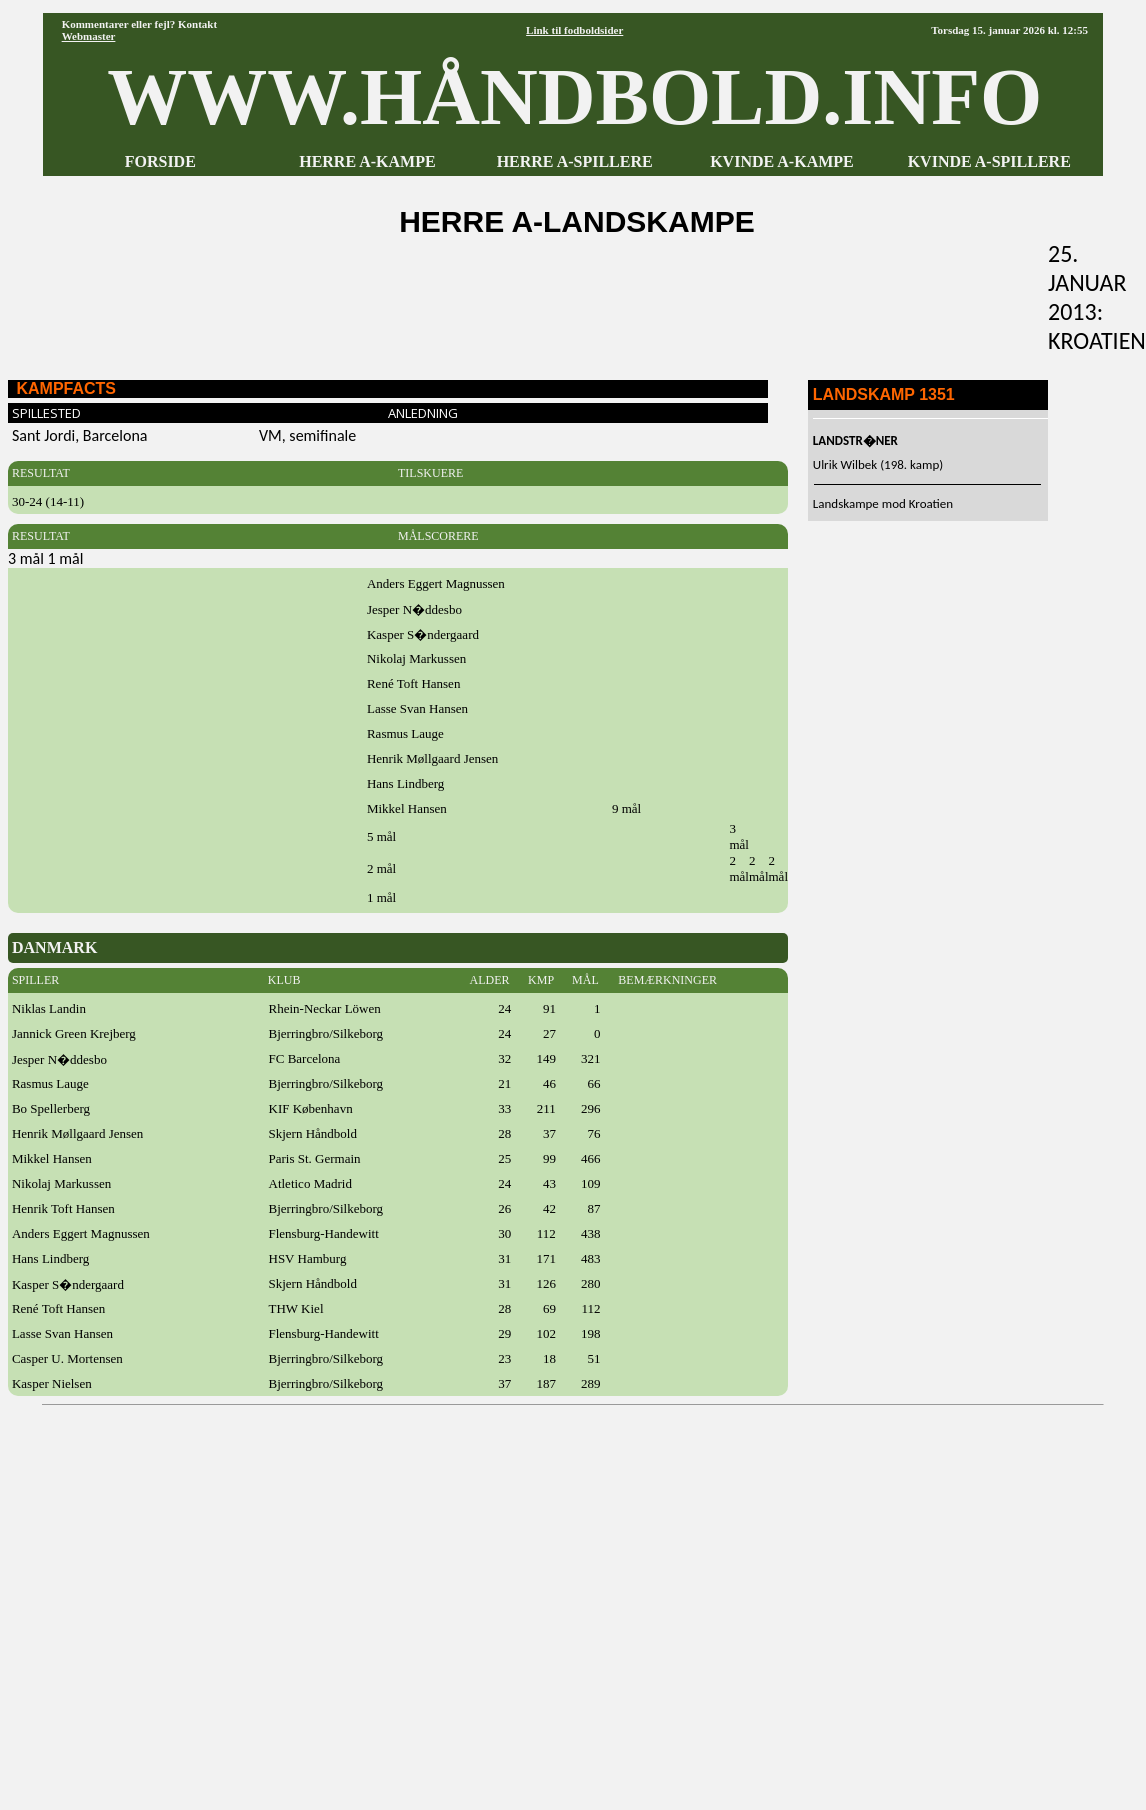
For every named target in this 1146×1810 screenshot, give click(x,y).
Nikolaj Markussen (61, 1183)
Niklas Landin (49, 1008)
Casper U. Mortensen (67, 1358)
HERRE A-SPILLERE (575, 161)
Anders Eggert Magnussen (81, 1233)
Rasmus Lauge (50, 1083)
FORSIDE (160, 161)
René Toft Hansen (58, 1308)
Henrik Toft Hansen (63, 1208)
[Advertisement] (221, 1600)
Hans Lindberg (50, 1258)
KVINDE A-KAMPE (782, 161)
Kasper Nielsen (52, 1383)
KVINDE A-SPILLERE (989, 161)
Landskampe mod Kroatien (883, 503)
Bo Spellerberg (51, 1108)
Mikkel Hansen (52, 1158)
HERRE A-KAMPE (367, 161)
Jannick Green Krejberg (74, 1033)
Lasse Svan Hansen (62, 1333)
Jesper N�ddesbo (59, 1059)
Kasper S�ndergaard (68, 1284)
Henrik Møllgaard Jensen (77, 1133)
